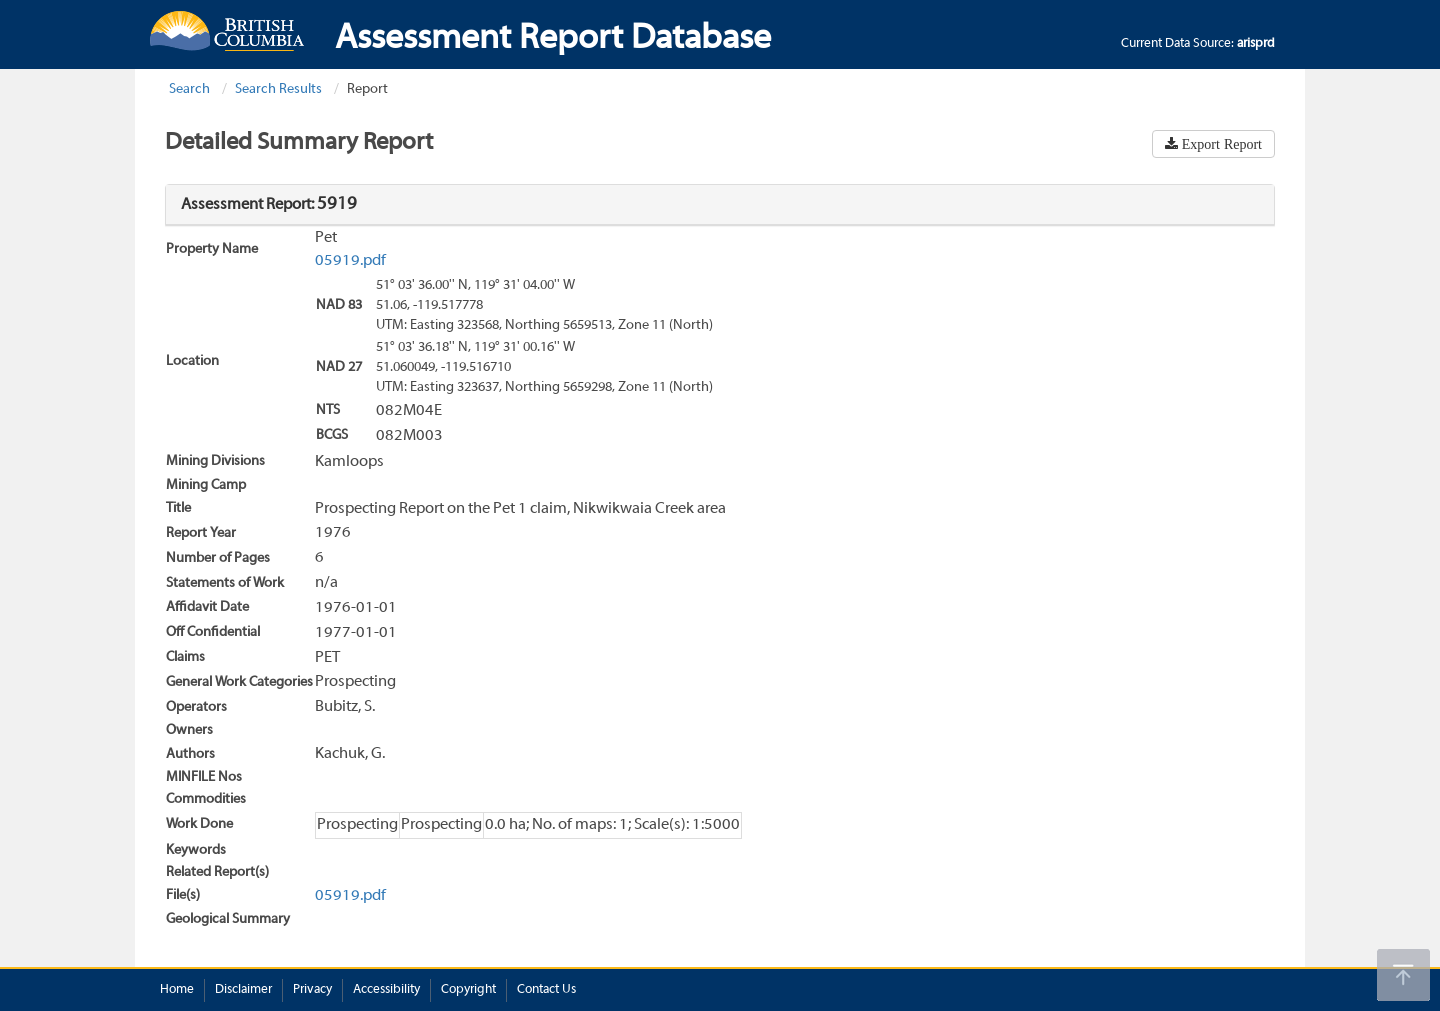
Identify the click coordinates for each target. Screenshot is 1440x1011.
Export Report (1220, 144)
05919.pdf (350, 261)
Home (177, 990)
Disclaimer (243, 990)
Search (189, 89)
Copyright (468, 990)
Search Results (278, 89)
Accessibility (386, 990)
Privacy (312, 990)
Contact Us (546, 990)
